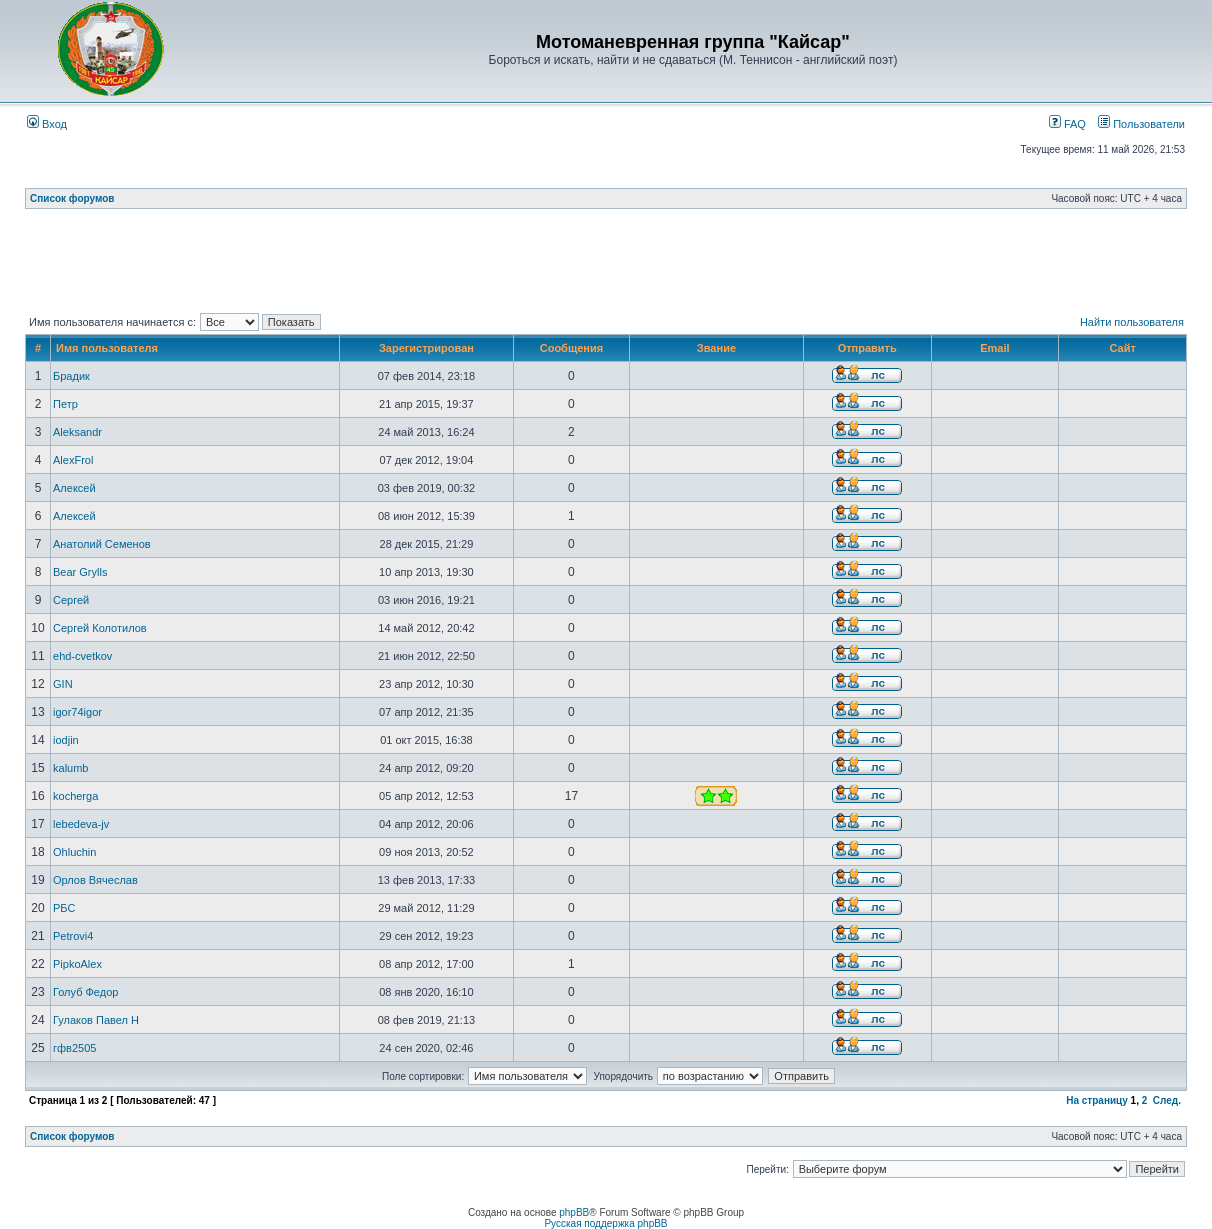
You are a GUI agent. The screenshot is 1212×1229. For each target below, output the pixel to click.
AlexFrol (73, 460)
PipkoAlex (77, 964)
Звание (716, 348)
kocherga (75, 796)
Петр (65, 404)
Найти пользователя (1132, 322)
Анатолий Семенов (102, 544)
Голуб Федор (85, 992)
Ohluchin (74, 852)
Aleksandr (77, 432)
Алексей (74, 488)
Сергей (71, 600)
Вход (47, 124)
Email (994, 348)
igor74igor (77, 712)
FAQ (1067, 124)
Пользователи (1141, 124)
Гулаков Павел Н (96, 1020)
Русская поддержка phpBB (605, 1223)
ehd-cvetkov (82, 656)
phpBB (574, 1212)
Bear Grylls (80, 572)
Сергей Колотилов (100, 628)
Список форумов (72, 198)
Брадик (71, 376)
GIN (63, 684)
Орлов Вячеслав (95, 880)
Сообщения (571, 348)
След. (1167, 1100)
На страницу (1097, 1100)
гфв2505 (74, 1048)
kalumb (70, 768)
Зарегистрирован (426, 348)
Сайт (1122, 348)
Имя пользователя (107, 348)
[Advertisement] (606, 265)
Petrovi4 (73, 936)
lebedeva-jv (81, 824)
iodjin (66, 740)
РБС (64, 908)
